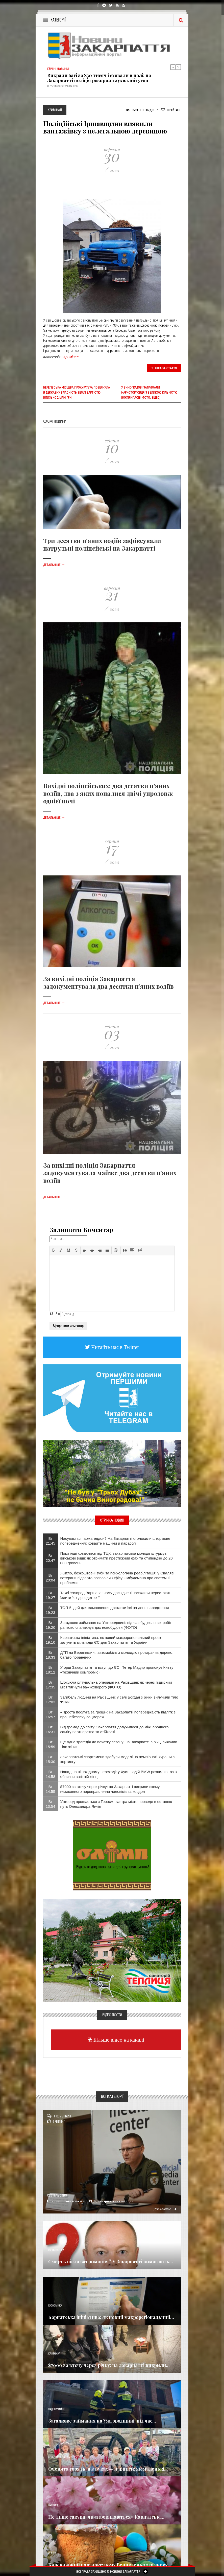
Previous (173, 67)
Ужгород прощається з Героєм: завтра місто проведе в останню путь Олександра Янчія (116, 1804)
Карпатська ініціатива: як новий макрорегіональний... (111, 2317)
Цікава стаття (164, 368)
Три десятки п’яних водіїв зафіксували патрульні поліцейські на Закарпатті (102, 544)
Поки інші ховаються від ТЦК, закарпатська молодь (90, 2201)
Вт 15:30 (50, 1759)
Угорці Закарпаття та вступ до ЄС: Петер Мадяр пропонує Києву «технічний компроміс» (116, 1669)
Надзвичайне (56, 2409)
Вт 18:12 (50, 1669)
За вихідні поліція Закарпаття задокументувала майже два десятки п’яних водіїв (110, 1172)
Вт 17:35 (50, 1684)
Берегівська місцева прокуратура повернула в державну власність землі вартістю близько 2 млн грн (76, 392)
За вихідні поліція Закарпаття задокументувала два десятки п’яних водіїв (108, 982)
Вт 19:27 (50, 1595)
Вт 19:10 (50, 1639)
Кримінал (71, 357)
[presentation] (53, 1250)
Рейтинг (171, 110)
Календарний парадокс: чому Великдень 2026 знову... (109, 2565)
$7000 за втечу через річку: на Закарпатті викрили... (109, 2365)
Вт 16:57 (50, 1714)
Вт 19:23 (50, 1610)
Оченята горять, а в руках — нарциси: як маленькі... (108, 2469)
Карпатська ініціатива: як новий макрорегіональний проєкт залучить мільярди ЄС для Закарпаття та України (111, 1639)
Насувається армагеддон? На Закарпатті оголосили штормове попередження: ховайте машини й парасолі (115, 1540)
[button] (53, 1250)
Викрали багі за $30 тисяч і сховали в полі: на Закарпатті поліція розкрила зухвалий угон (99, 77)
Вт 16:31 (50, 1729)
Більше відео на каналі (118, 2039)
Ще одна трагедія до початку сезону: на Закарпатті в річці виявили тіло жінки (118, 1744)
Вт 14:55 (50, 1789)
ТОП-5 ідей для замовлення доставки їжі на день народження (114, 1608)
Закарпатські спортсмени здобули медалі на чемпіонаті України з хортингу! (117, 1759)
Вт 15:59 (50, 1744)
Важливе (53, 2505)
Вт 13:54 (50, 1804)
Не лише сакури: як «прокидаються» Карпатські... (106, 2517)
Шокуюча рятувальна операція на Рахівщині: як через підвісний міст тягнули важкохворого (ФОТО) (116, 1684)
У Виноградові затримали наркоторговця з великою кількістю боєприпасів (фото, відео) (149, 392)
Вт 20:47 (50, 1558)
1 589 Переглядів (140, 110)
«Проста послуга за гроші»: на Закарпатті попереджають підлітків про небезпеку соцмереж (118, 1714)
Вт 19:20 (50, 1625)
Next (178, 67)
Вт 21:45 (50, 1540)
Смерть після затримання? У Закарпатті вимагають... (110, 2261)
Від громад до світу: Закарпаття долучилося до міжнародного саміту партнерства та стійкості (114, 1729)
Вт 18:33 (50, 1654)
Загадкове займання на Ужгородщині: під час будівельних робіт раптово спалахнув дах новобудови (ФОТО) (116, 1625)
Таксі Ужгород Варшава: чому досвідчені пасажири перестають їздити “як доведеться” (115, 1595)
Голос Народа (56, 2250)
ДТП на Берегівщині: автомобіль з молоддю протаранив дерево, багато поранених (116, 1654)
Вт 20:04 (50, 1577)
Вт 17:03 (50, 1699)
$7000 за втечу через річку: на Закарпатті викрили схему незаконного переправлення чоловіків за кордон (110, 1789)
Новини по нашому (60, 2457)
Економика (55, 2305)
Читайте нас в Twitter (114, 1347)
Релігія (52, 2553)
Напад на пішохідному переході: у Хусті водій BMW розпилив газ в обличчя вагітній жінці (118, 1774)
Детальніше (54, 565)
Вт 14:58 (50, 1774)
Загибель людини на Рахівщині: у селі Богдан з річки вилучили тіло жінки (119, 1699)
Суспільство (57, 2195)
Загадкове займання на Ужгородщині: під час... (102, 2421)
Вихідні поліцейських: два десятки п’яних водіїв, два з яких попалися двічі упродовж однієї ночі (108, 793)
